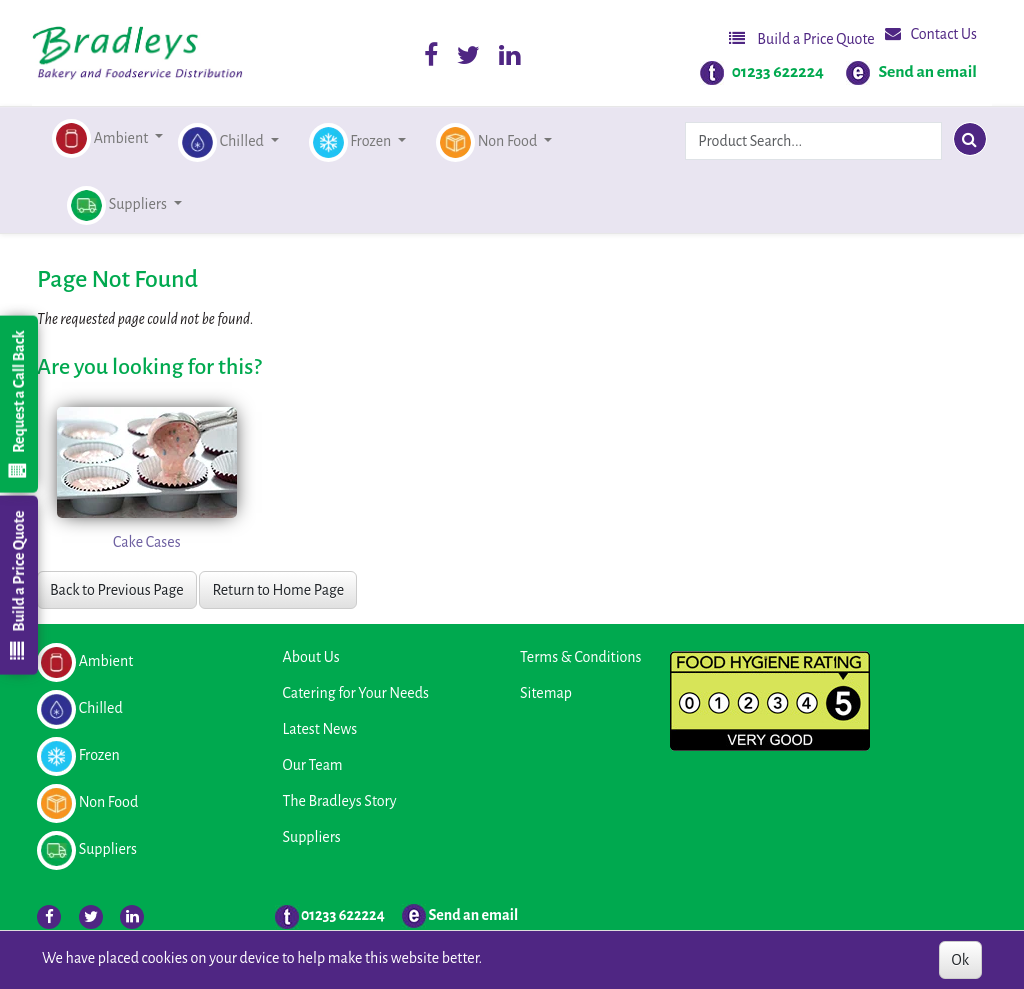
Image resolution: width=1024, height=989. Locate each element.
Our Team (313, 765)
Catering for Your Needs (356, 693)
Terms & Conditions (580, 657)
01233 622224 (778, 72)
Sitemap (546, 693)
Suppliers (312, 837)
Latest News (320, 729)
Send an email (927, 72)
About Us (311, 657)
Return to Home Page (278, 590)
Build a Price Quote (802, 38)
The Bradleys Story (340, 801)
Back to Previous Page (117, 590)
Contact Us (931, 33)
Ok (960, 960)
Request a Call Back (18, 404)
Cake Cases (147, 542)
